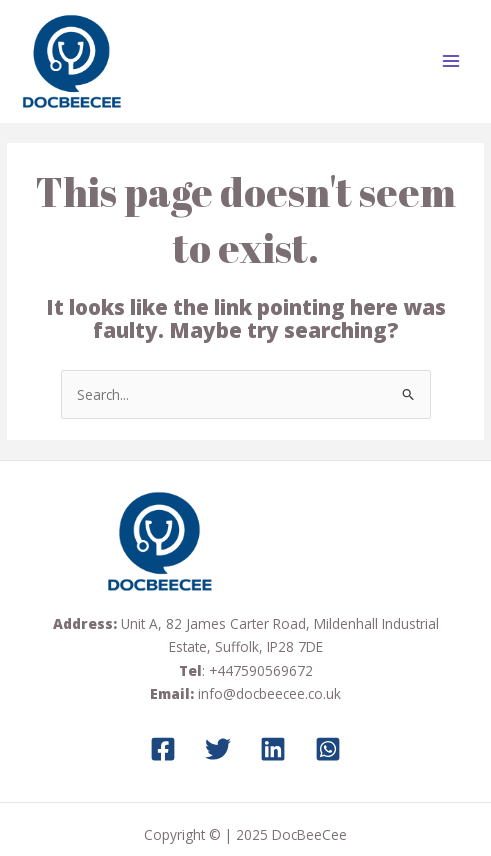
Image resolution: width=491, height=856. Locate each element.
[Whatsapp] (328, 749)
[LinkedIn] (273, 749)
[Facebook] (163, 749)
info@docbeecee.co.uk (269, 693)
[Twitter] (218, 749)
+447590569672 (261, 670)
